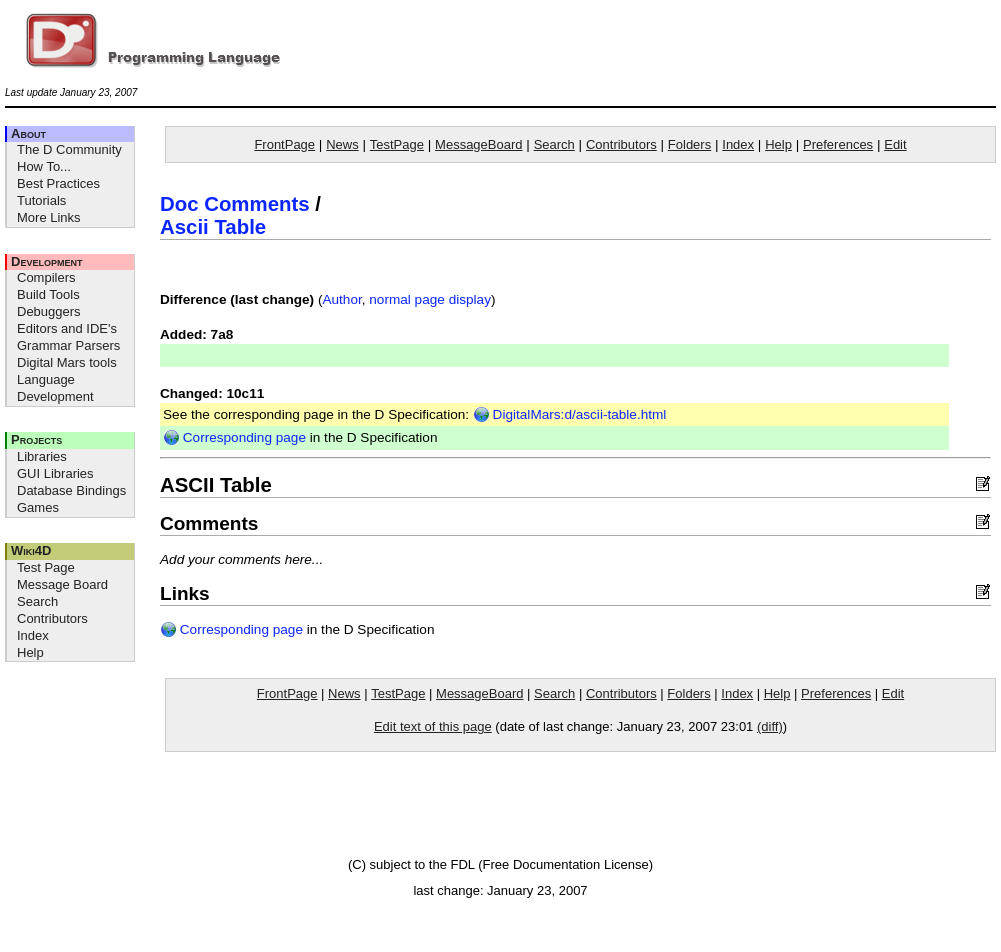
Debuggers (49, 311)
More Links (49, 217)
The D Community (69, 149)
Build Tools (48, 294)
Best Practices (58, 183)
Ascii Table (213, 227)
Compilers (46, 277)
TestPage (397, 144)
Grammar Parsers (68, 345)
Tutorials (41, 200)
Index (33, 635)
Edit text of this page (433, 726)
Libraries (42, 456)
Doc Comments (235, 204)
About (28, 133)
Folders (689, 144)
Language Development (55, 388)
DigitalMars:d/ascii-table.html (570, 414)
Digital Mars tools (67, 362)
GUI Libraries (55, 473)
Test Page (46, 567)
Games (38, 507)
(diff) (770, 726)
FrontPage (284, 144)
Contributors (52, 618)
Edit (895, 144)
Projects (36, 439)
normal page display (430, 299)
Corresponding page (234, 437)
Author (341, 299)
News (342, 144)
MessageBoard (478, 144)
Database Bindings (71, 490)
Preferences (838, 144)
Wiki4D (31, 550)
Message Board (62, 584)
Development (46, 261)
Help (30, 652)
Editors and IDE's (67, 328)
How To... (44, 166)
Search (37, 601)
